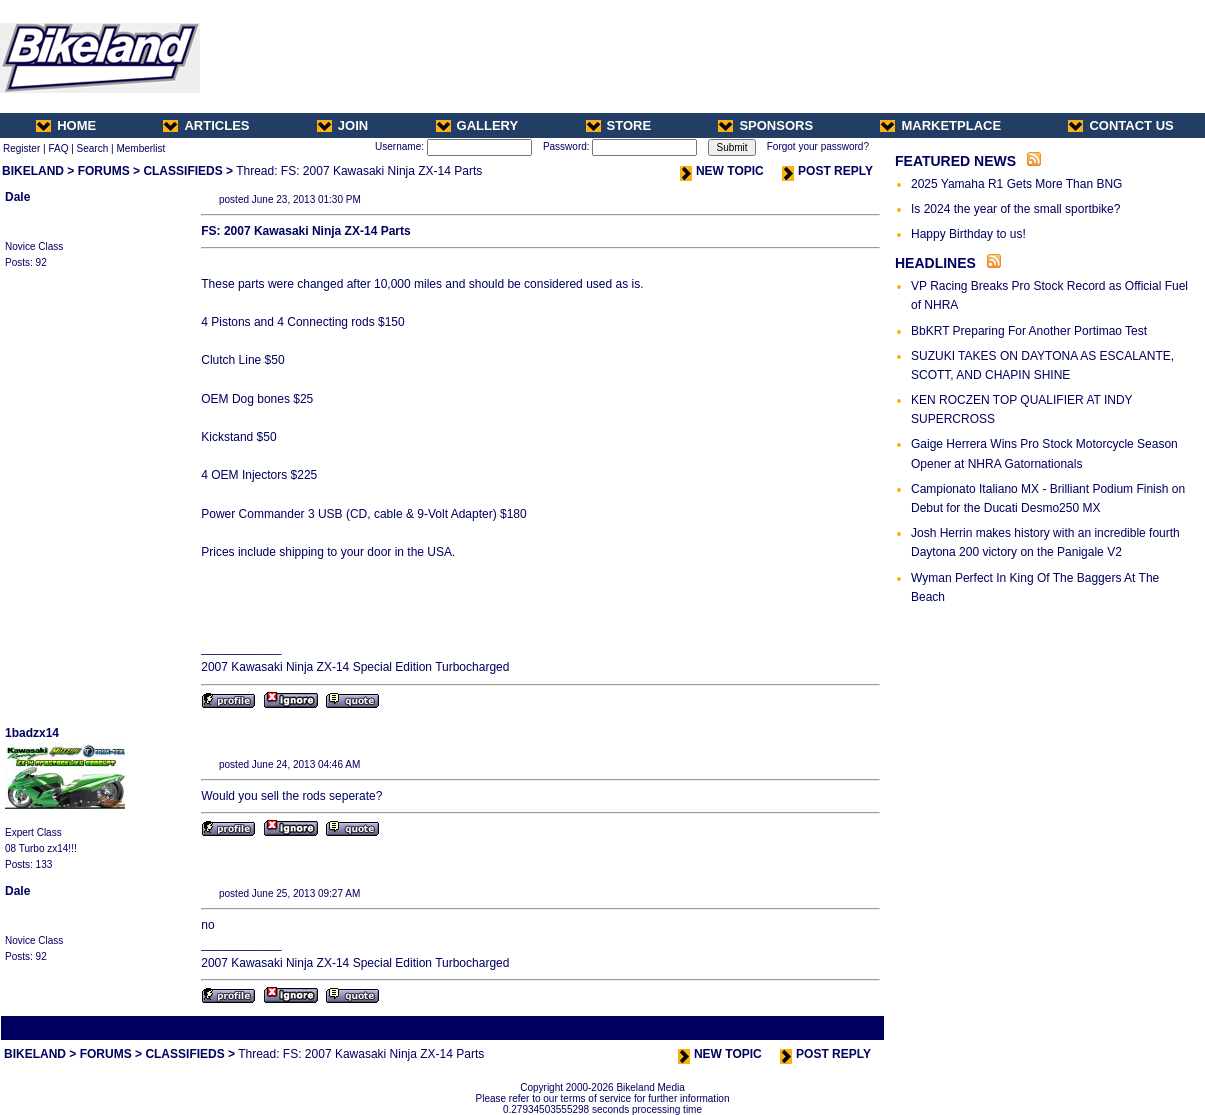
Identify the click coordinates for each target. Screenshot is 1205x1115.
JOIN (342, 125)
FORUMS (104, 171)
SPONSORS (765, 125)
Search (93, 148)
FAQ (58, 148)
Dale (17, 197)
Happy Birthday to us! (968, 234)
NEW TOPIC (722, 171)
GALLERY (477, 125)
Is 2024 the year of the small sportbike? (1015, 209)
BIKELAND (33, 171)
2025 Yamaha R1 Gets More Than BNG (1016, 184)
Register (21, 148)
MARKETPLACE (940, 125)
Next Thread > (847, 1027)
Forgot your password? (818, 146)
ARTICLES (206, 125)
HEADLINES (935, 263)
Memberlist (140, 148)
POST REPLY (827, 171)
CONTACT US (1120, 125)
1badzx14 (32, 733)
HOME (66, 125)
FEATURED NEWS (955, 161)
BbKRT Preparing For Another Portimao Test (1029, 331)
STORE (619, 125)
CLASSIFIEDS (182, 171)
